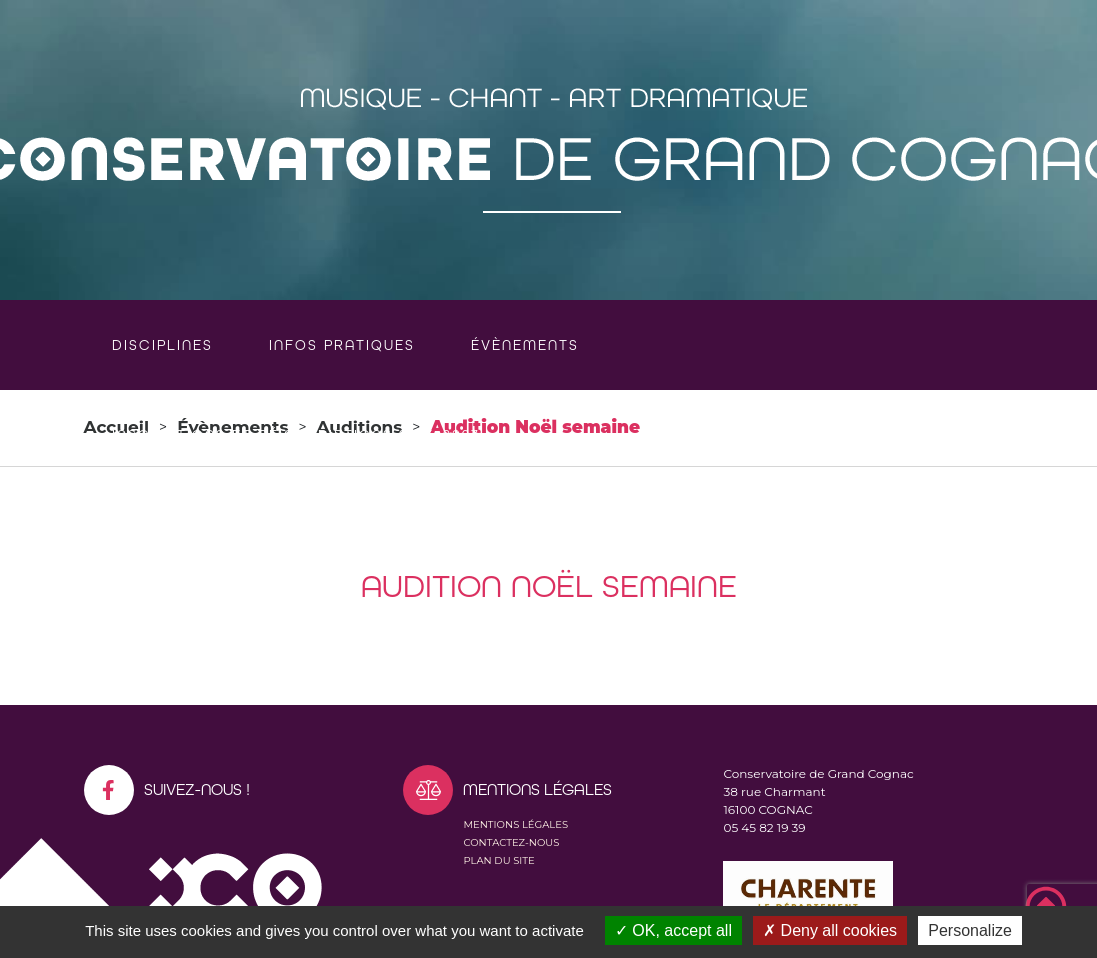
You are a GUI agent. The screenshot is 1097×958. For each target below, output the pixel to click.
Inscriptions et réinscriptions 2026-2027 (296, 435)
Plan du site (498, 860)
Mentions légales (515, 824)
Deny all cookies (830, 930)
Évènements (525, 345)
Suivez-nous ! (167, 790)
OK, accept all (673, 930)
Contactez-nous (511, 842)
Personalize (970, 930)
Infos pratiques (342, 345)
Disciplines (162, 345)
